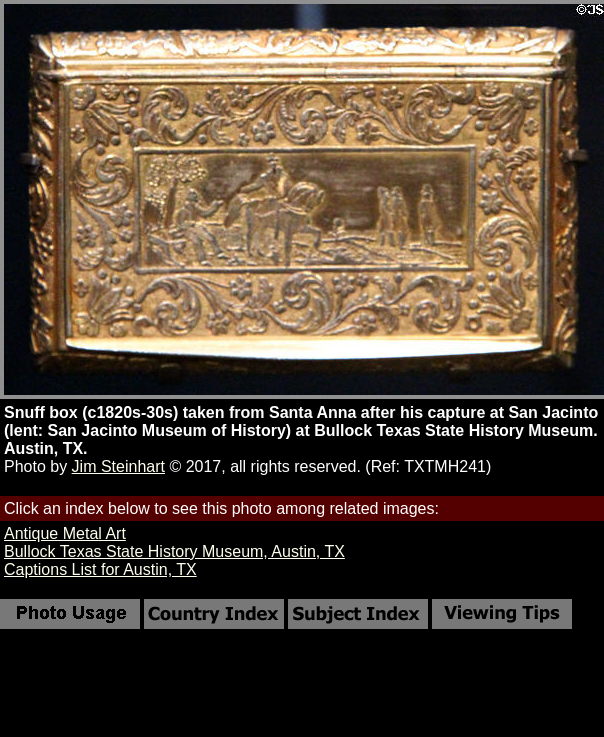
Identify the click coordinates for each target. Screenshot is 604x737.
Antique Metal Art (65, 533)
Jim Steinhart (118, 466)
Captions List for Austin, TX (100, 569)
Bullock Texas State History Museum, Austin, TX (174, 551)
